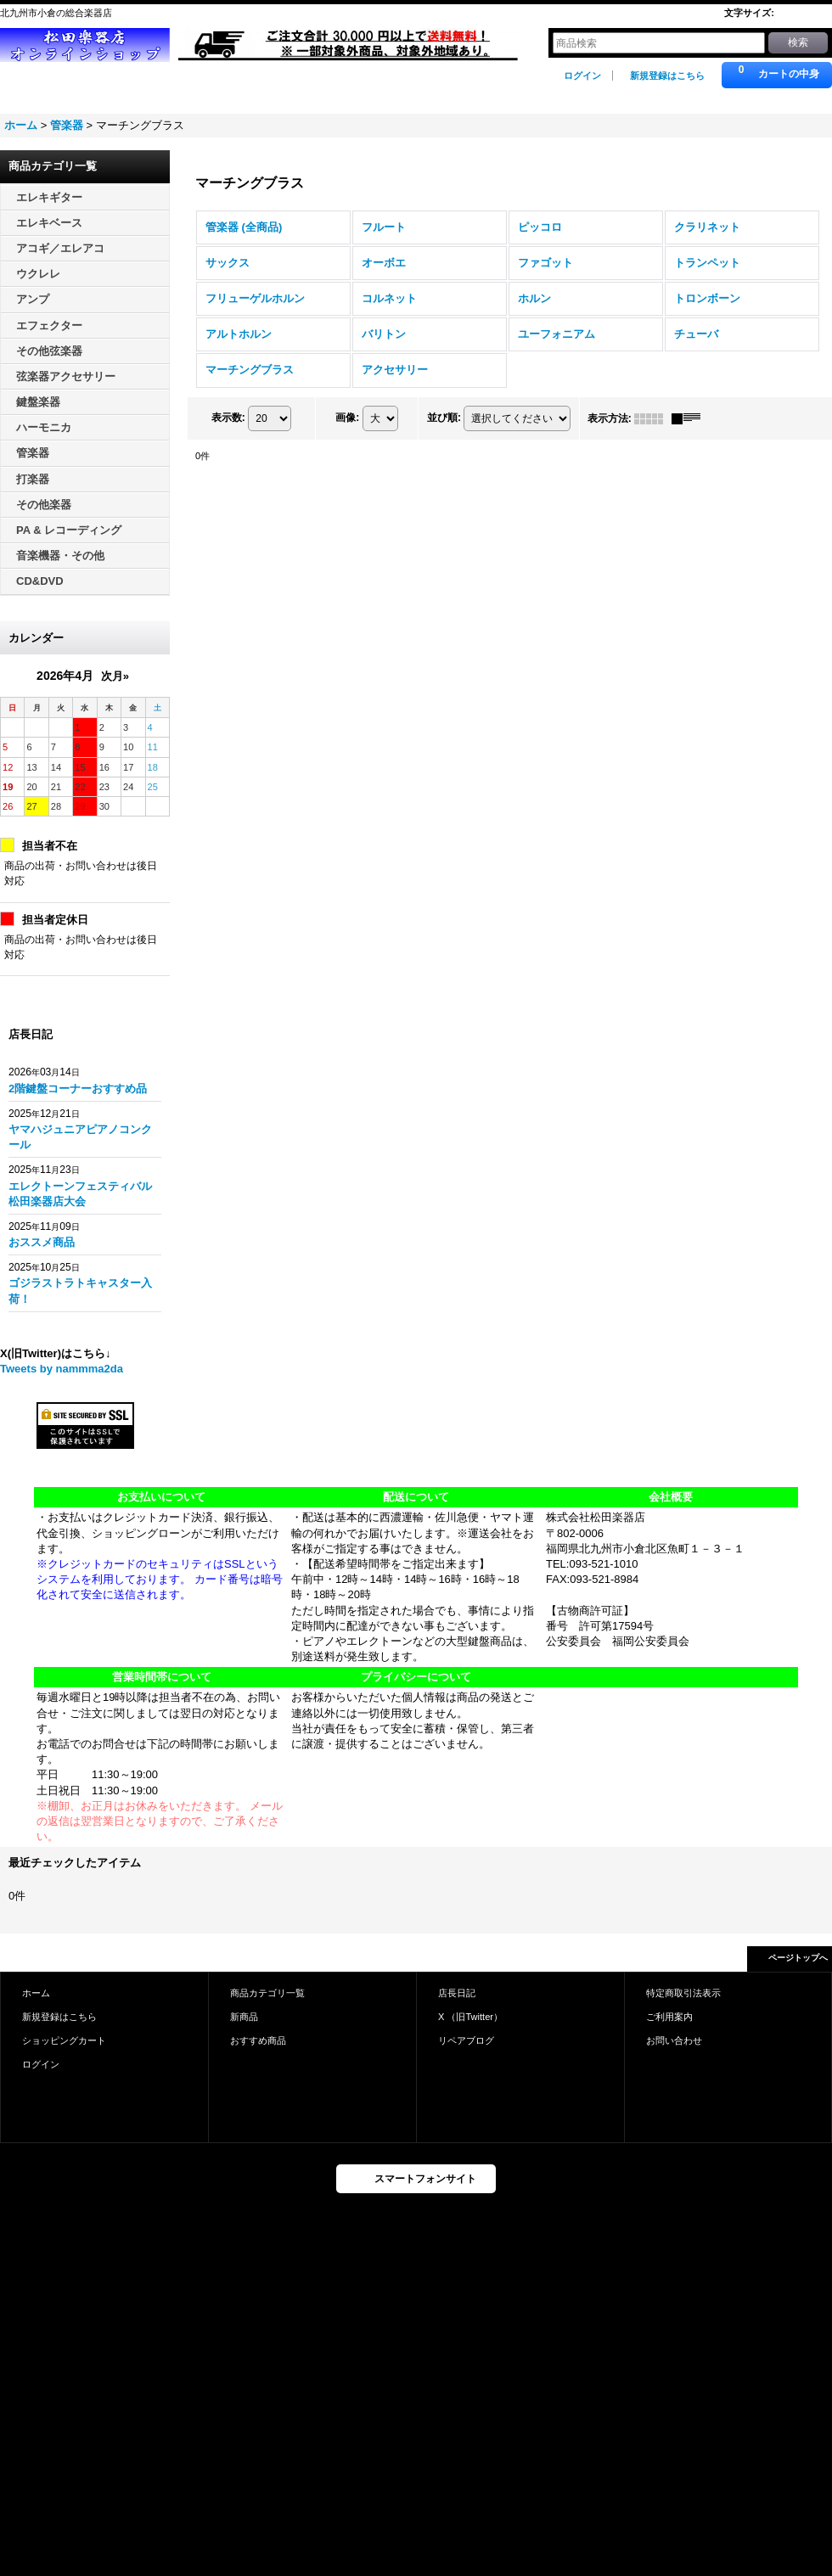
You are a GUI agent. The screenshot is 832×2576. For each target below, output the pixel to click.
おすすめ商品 (258, 2040)
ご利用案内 (669, 2017)
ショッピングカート (64, 2040)
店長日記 (456, 1993)
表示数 (228, 418)
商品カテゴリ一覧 (267, 1993)
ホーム (36, 1993)
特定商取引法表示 (683, 1993)
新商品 (244, 2017)
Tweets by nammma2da (61, 1368)
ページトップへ (798, 1957)
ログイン (582, 75)
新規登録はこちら (667, 75)
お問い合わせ (674, 2040)
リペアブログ (466, 2040)
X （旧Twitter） (470, 2017)
